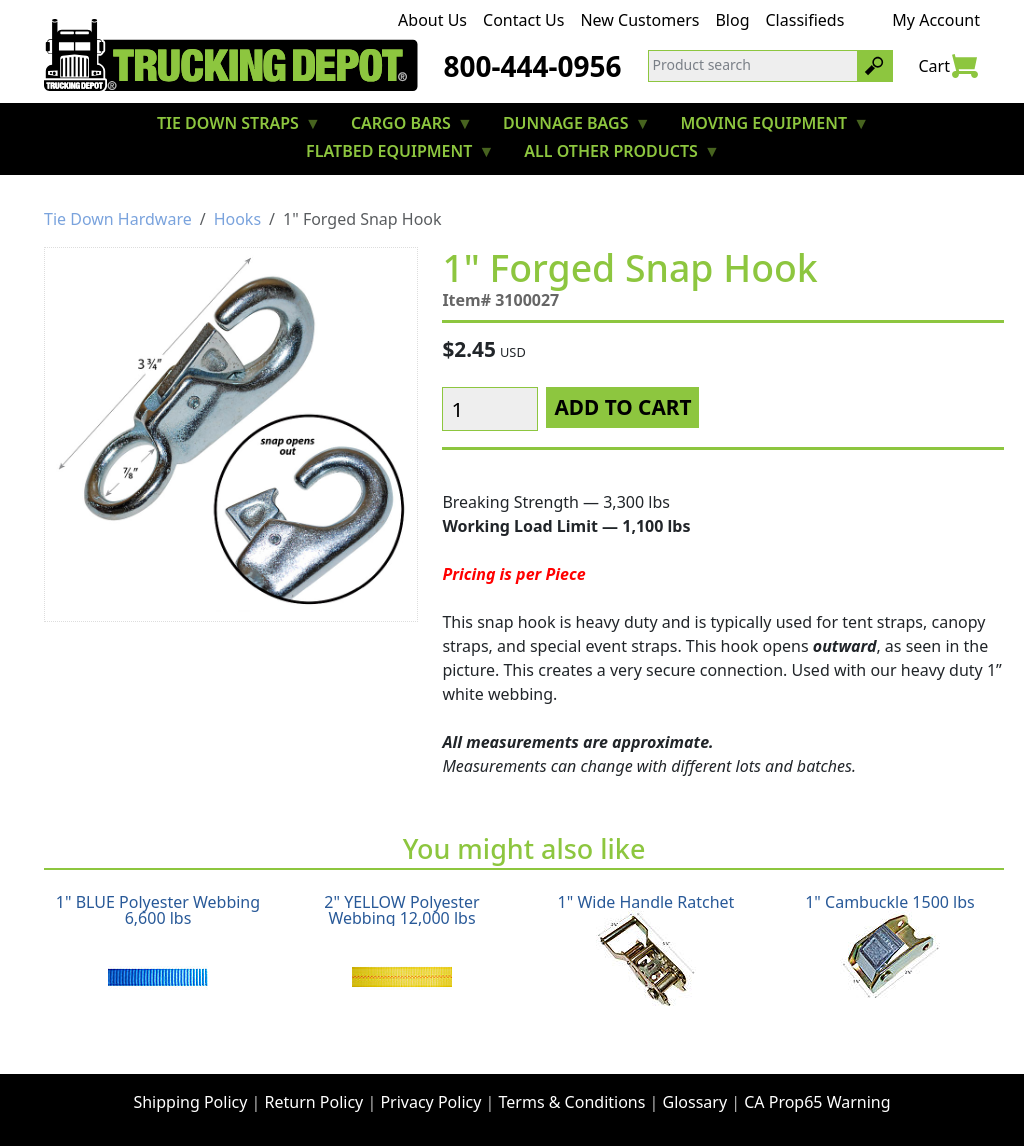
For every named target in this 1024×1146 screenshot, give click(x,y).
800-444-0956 (532, 66)
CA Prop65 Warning (817, 1102)
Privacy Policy (430, 1102)
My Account (936, 20)
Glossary (695, 1102)
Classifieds (805, 20)
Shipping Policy (190, 1102)
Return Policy (314, 1102)
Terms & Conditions (572, 1102)
